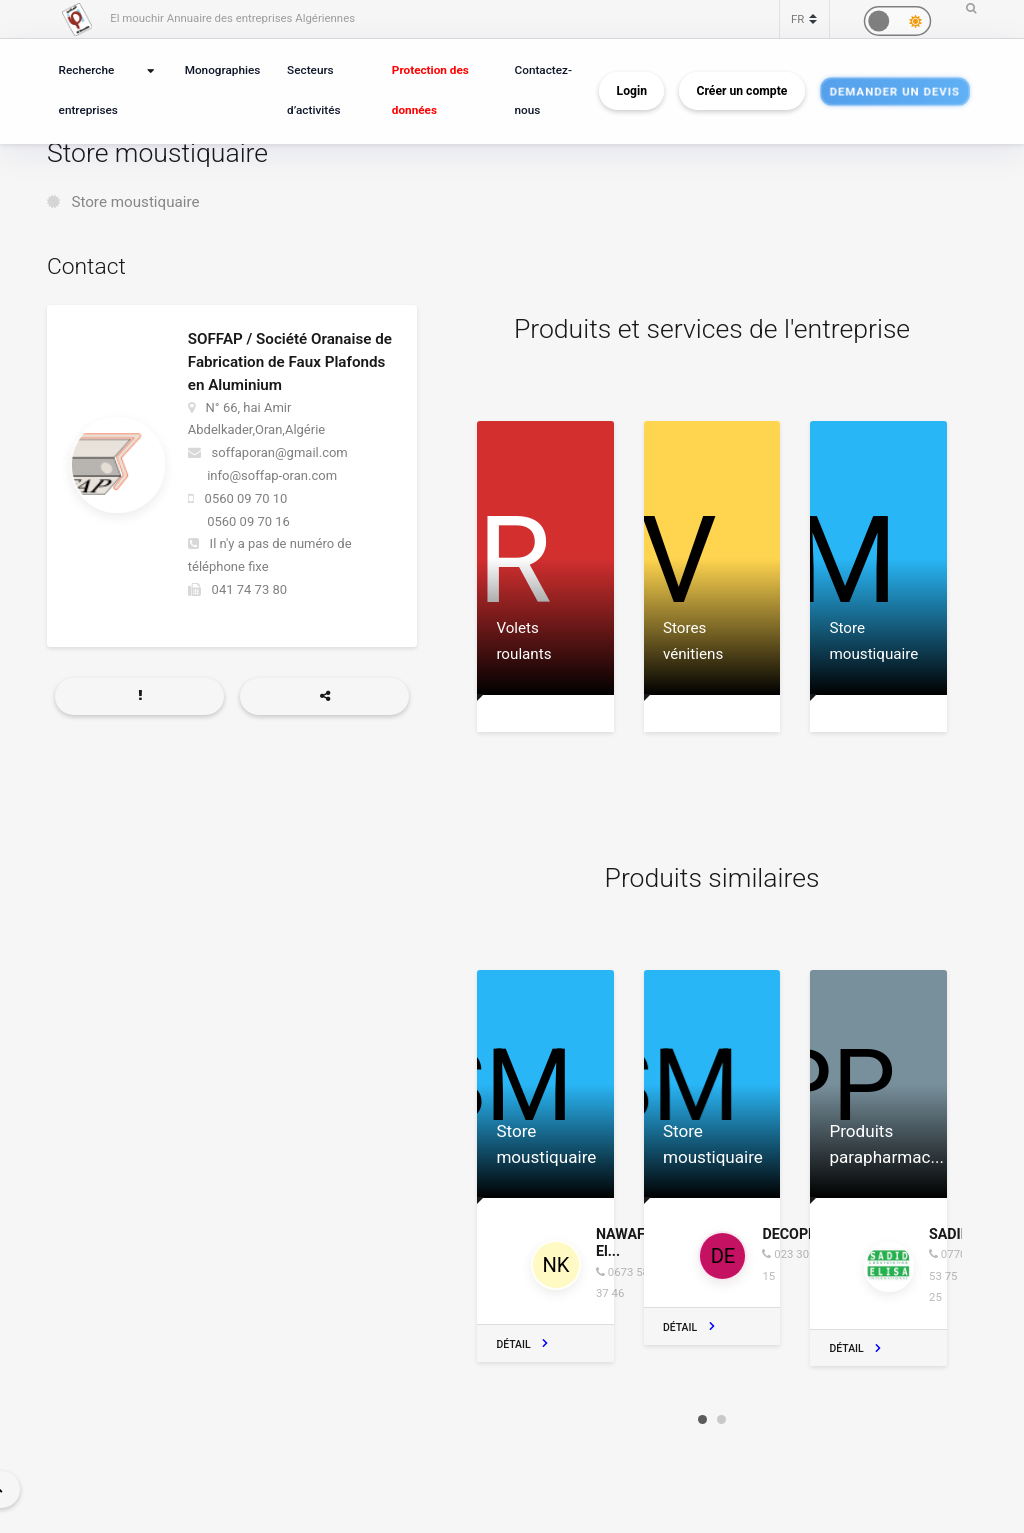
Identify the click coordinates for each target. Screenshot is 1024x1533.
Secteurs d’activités (313, 90)
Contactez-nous (543, 90)
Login (632, 91)
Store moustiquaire (135, 202)
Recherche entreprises (88, 90)
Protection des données (430, 90)
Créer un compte (742, 91)
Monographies (223, 70)
